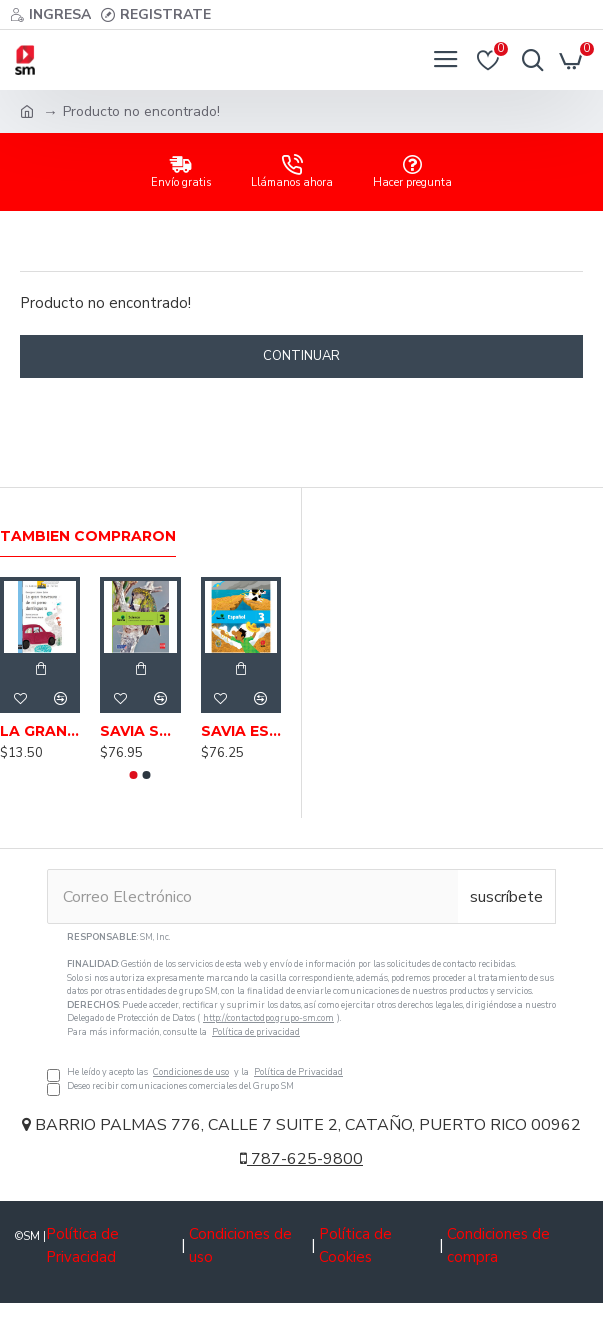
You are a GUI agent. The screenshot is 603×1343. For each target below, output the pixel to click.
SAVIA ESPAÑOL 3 (241, 731)
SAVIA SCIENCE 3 (140, 731)
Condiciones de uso (191, 1072)
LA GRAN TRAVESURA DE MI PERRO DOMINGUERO (40, 731)
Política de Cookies (355, 1245)
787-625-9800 (301, 1159)
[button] (134, 775)
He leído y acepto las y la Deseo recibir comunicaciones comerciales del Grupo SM (301, 1012)
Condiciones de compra (498, 1245)
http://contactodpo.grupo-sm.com (268, 1018)
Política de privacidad (256, 1032)
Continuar (301, 356)
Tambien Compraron (88, 536)
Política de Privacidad (298, 1072)
